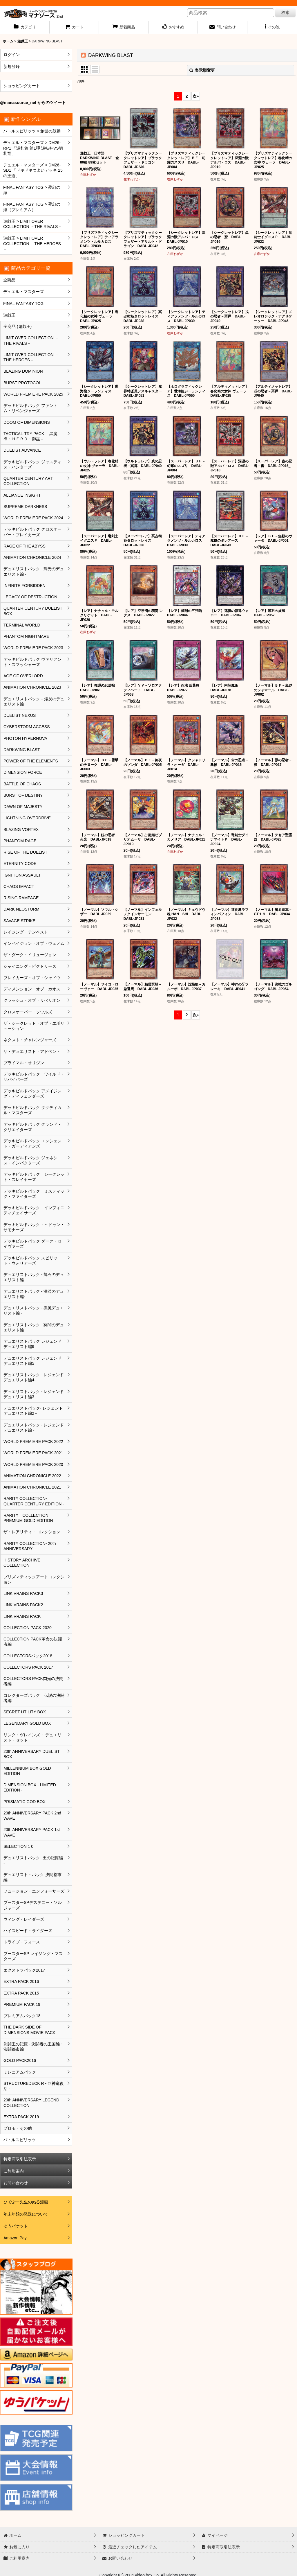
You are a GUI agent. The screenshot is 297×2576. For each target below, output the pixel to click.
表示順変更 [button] (202, 70)
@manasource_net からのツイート (33, 102)
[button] (272, 27)
